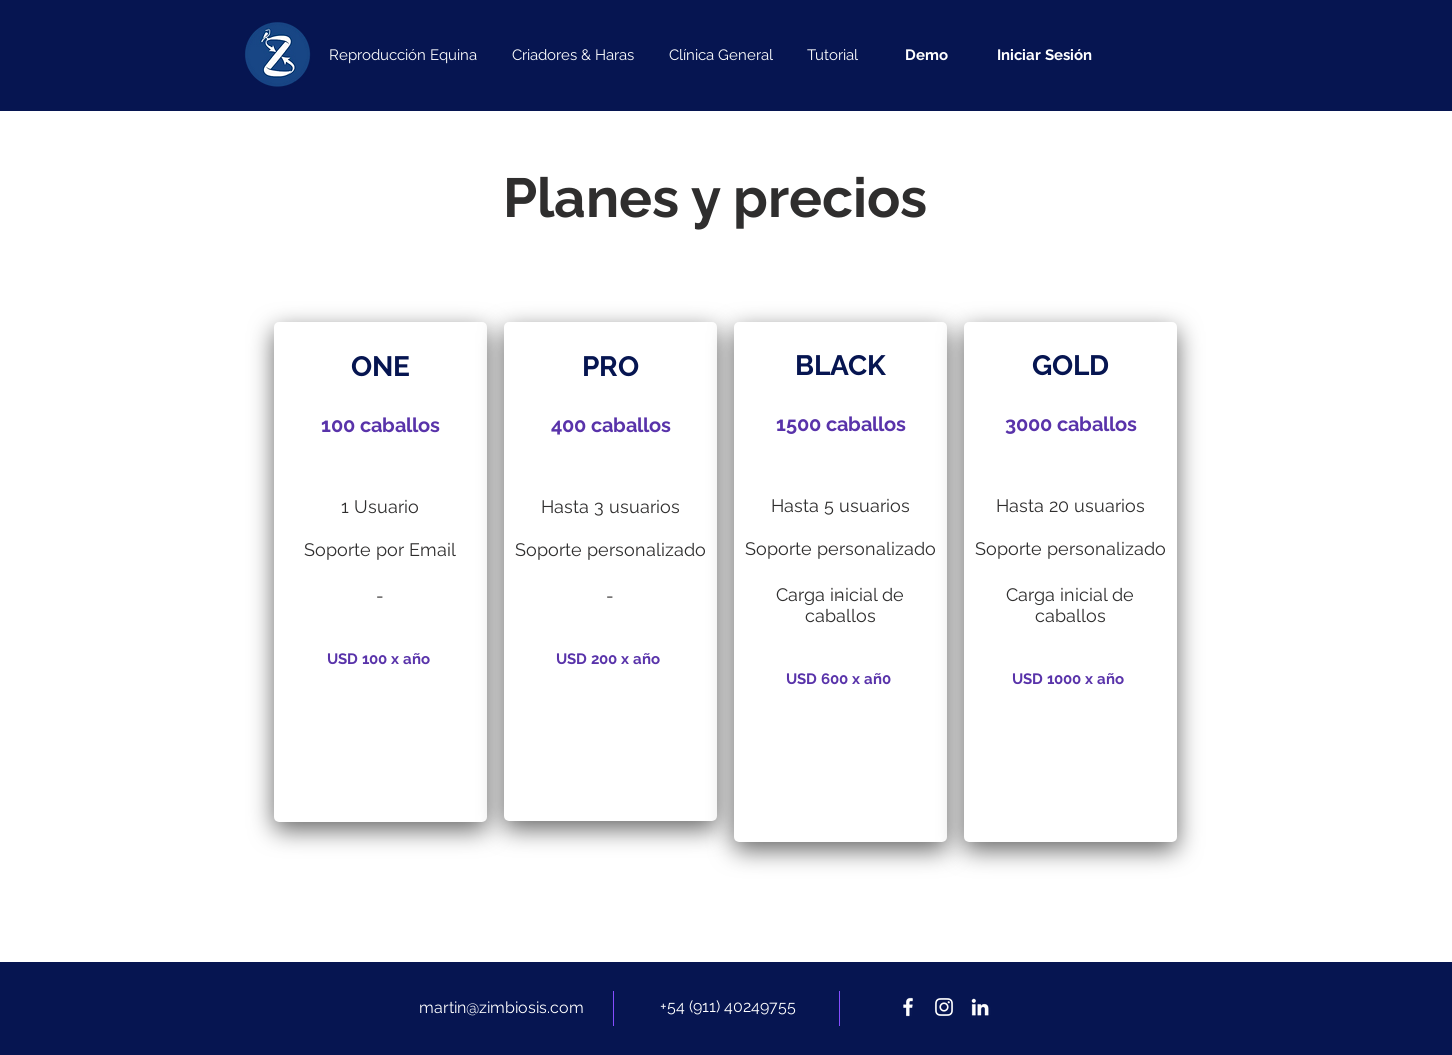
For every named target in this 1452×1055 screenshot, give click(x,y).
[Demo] (926, 55)
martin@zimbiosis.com (501, 1007)
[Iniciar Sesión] (1044, 55)
